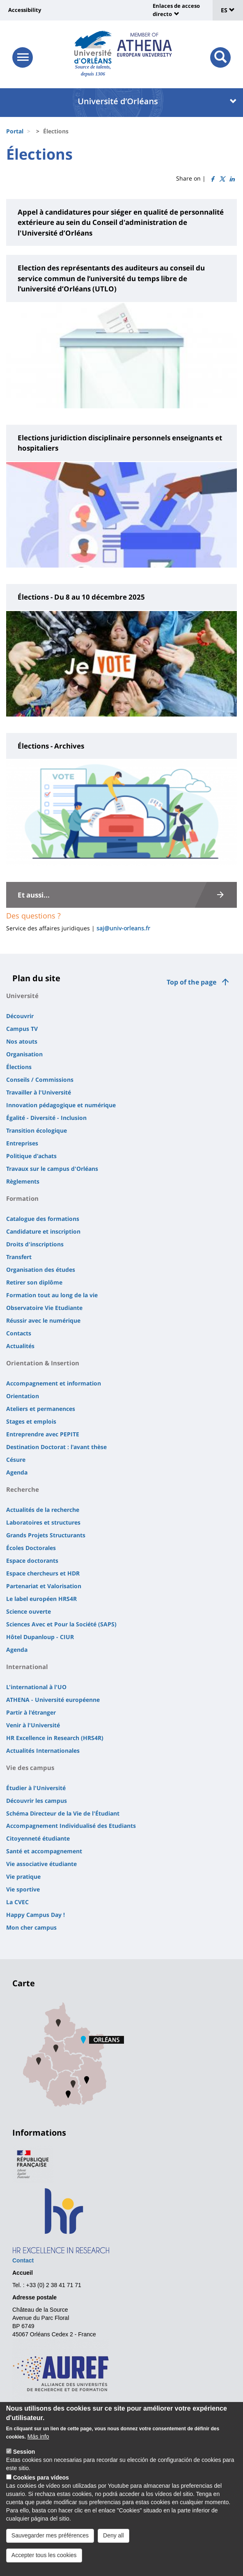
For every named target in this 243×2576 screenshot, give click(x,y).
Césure (15, 1459)
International (27, 1666)
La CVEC (17, 1902)
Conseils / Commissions (39, 1079)
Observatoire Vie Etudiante (44, 1308)
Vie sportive (23, 1889)
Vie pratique (23, 1876)
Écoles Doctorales (31, 1548)
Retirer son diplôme (34, 1282)
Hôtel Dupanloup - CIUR (40, 1637)
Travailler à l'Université (38, 1092)
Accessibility (24, 10)
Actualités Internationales (43, 1750)
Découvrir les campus (36, 1800)
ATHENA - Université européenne (53, 1700)
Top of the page (191, 982)
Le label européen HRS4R (41, 1599)
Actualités (20, 1346)
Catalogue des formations (42, 1219)
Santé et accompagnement (44, 1851)
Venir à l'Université (33, 1725)
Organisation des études (40, 1269)
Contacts (18, 1333)
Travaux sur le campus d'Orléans (52, 1168)
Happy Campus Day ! (35, 1915)
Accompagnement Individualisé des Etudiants (71, 1826)
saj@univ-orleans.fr (123, 928)
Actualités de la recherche (42, 1510)
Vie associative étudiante (41, 1864)
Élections (19, 1067)
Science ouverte (28, 1611)
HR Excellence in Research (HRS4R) (54, 1738)
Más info (38, 2449)
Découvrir (20, 1016)
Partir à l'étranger (31, 1712)
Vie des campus (30, 1767)
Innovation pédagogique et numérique (61, 1105)
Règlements (22, 1181)
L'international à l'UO (36, 1687)
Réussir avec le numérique (43, 1320)
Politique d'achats (31, 1156)
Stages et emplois (31, 1421)
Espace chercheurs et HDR (43, 1573)
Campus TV (22, 1029)
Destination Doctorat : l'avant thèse (56, 1447)
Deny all (113, 2548)
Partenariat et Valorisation (43, 1586)
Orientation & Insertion (42, 1363)
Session (24, 2465)
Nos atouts (21, 1041)
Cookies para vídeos (41, 2490)
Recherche (22, 1489)
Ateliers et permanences (40, 1409)
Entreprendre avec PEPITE (42, 1434)
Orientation (22, 1396)
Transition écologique (36, 1130)
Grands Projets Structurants (45, 1535)
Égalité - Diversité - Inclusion (46, 1118)
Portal (14, 131)
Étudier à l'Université (36, 1788)
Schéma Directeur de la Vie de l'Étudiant (62, 1813)
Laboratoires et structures (43, 1522)
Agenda (17, 1472)
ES (228, 10)
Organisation (24, 1054)
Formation (22, 1198)
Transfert (19, 1257)
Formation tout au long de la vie (52, 1295)
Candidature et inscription (43, 1231)
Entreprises (22, 1143)
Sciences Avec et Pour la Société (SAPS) (61, 1624)
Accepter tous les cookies (44, 2568)
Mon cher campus (31, 1927)
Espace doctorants (32, 1560)
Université (22, 995)
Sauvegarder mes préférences (50, 2548)
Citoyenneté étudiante (38, 1838)
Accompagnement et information (53, 1383)
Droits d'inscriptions (35, 1244)
